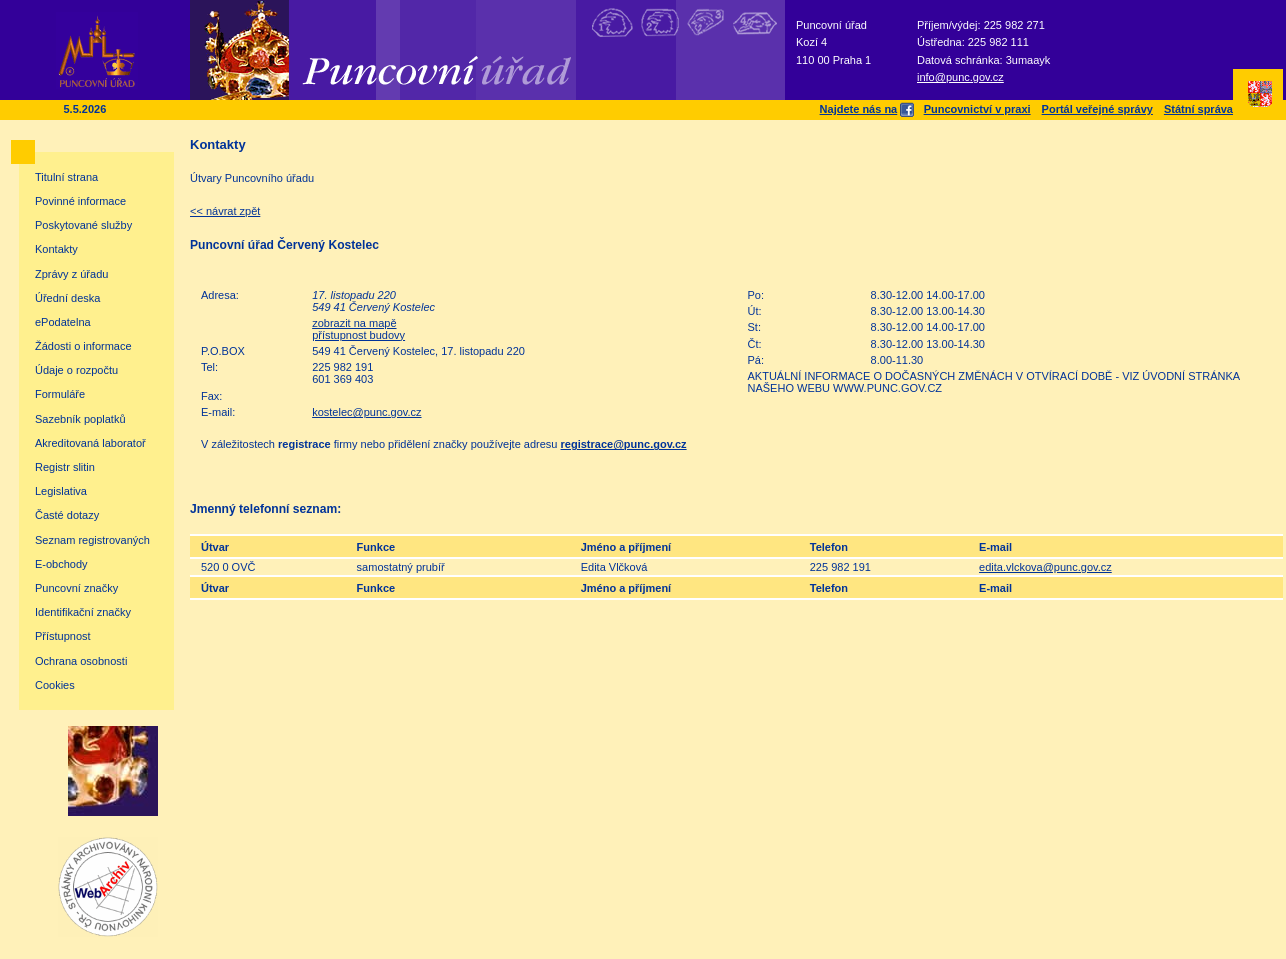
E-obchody (61, 564)
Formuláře (60, 394)
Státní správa (1198, 109)
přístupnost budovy (358, 335)
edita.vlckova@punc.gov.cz (1045, 567)
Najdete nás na (866, 109)
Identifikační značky (83, 612)
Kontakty (56, 249)
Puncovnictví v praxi (977, 109)
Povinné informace (80, 201)
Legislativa (61, 491)
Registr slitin (65, 467)
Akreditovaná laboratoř (90, 443)
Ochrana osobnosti (81, 661)
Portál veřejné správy (1097, 109)
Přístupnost (63, 636)
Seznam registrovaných (92, 540)
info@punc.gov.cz (960, 77)
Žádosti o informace (83, 346)
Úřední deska (67, 298)
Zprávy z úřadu (71, 274)
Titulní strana (66, 177)
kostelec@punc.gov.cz (366, 412)
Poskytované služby (83, 225)
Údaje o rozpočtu (76, 370)
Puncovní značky (76, 588)
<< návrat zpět (225, 211)
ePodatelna (63, 322)
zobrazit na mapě (354, 323)
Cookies (55, 685)
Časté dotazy (67, 515)
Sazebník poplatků (80, 419)
